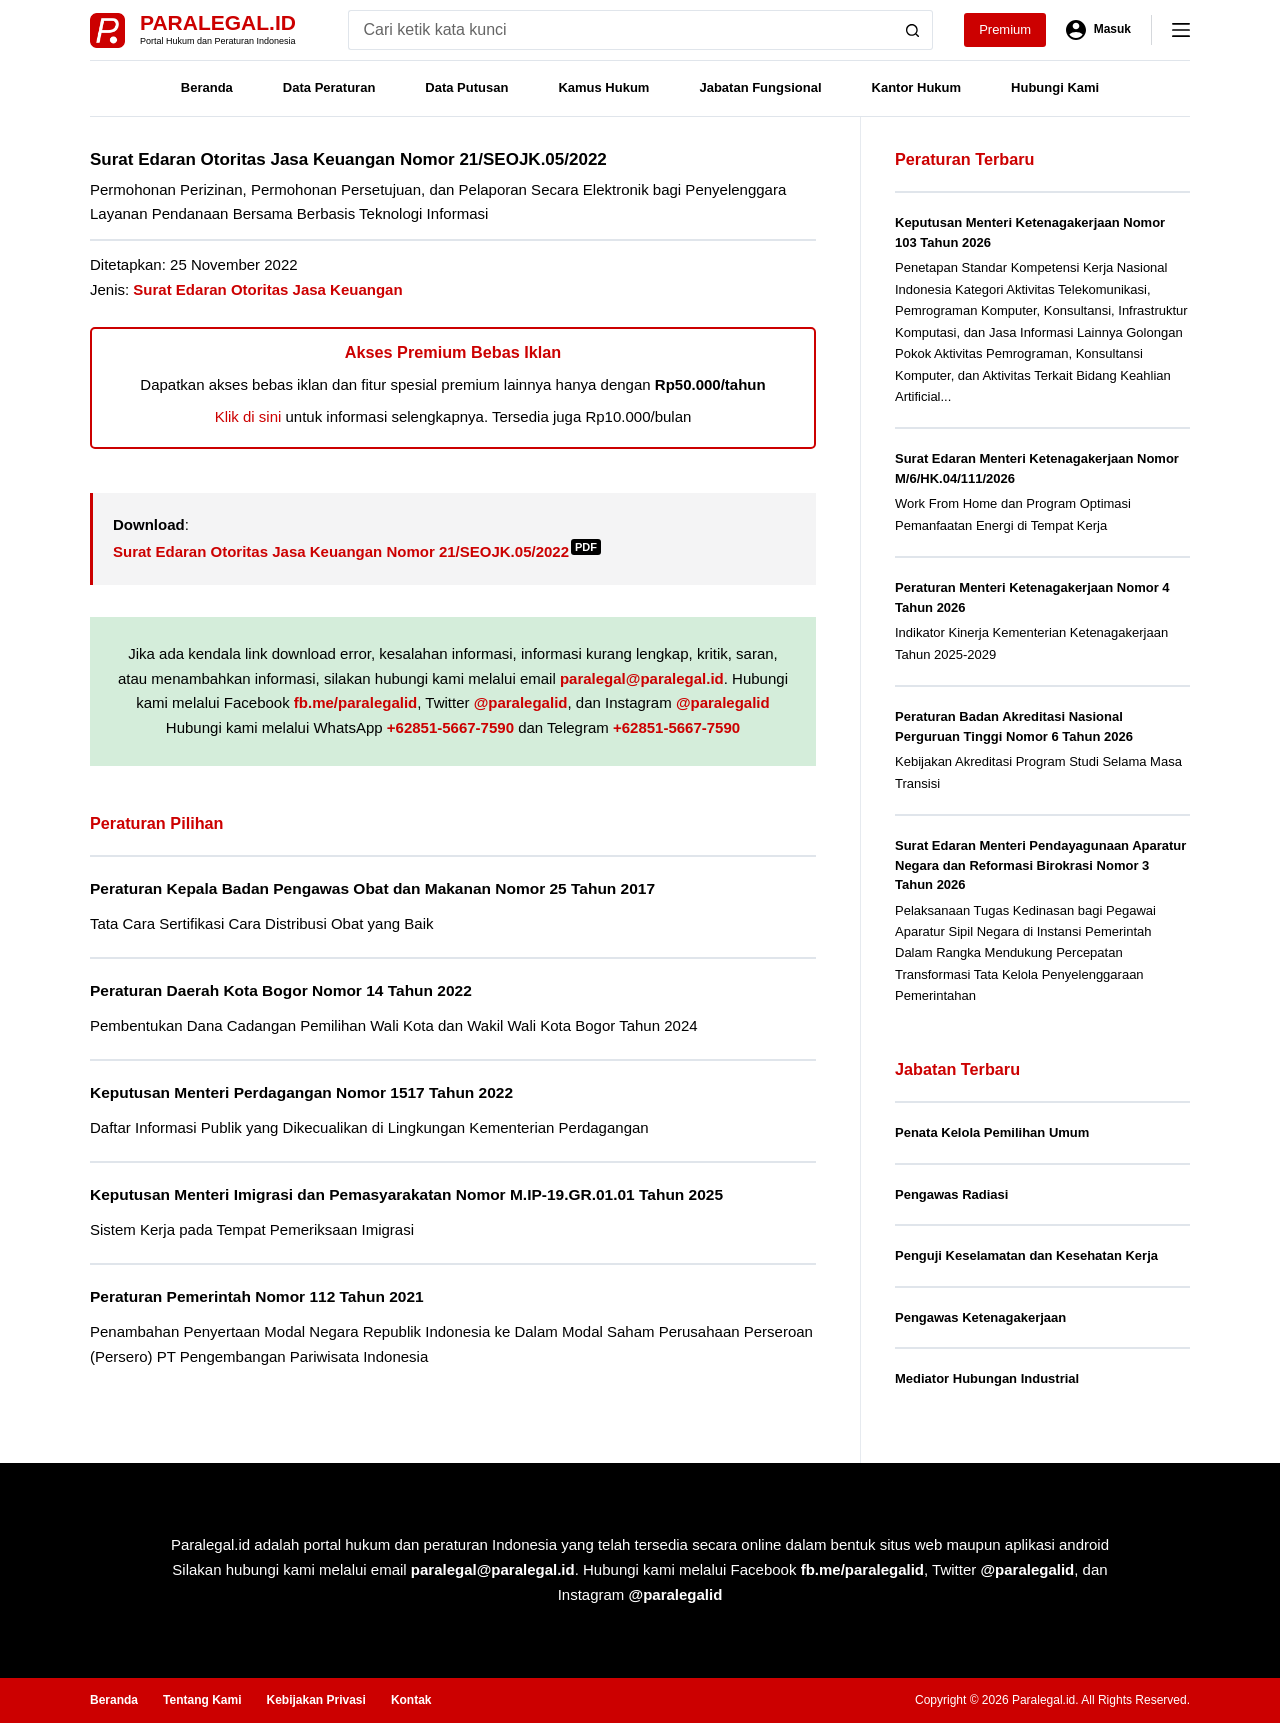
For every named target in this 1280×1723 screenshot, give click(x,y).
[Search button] (913, 30)
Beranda (207, 87)
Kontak (411, 1700)
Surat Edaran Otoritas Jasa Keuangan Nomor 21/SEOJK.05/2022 (357, 551)
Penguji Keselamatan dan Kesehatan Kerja (1026, 1255)
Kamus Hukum (603, 87)
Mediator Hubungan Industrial (987, 1378)
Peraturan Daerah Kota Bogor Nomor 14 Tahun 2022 (281, 990)
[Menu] (1181, 30)
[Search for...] (620, 30)
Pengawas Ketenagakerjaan (980, 1317)
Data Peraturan (329, 87)
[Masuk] (1098, 30)
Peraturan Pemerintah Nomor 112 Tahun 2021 (257, 1296)
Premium (1005, 29)
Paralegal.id (218, 22)
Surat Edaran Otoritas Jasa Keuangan (267, 289)
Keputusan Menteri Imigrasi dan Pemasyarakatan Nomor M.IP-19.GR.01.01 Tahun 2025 (406, 1194)
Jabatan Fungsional (760, 87)
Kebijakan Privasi (315, 1700)
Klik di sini (248, 416)
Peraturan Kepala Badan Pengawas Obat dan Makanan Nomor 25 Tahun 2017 (372, 888)
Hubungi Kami (1055, 87)
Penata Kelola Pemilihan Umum (992, 1132)
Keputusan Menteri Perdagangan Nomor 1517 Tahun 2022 (301, 1092)
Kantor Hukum (917, 87)
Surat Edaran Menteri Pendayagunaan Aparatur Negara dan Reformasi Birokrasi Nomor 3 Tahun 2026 (1040, 865)
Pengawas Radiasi (951, 1194)
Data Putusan (466, 87)
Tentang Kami (202, 1700)
